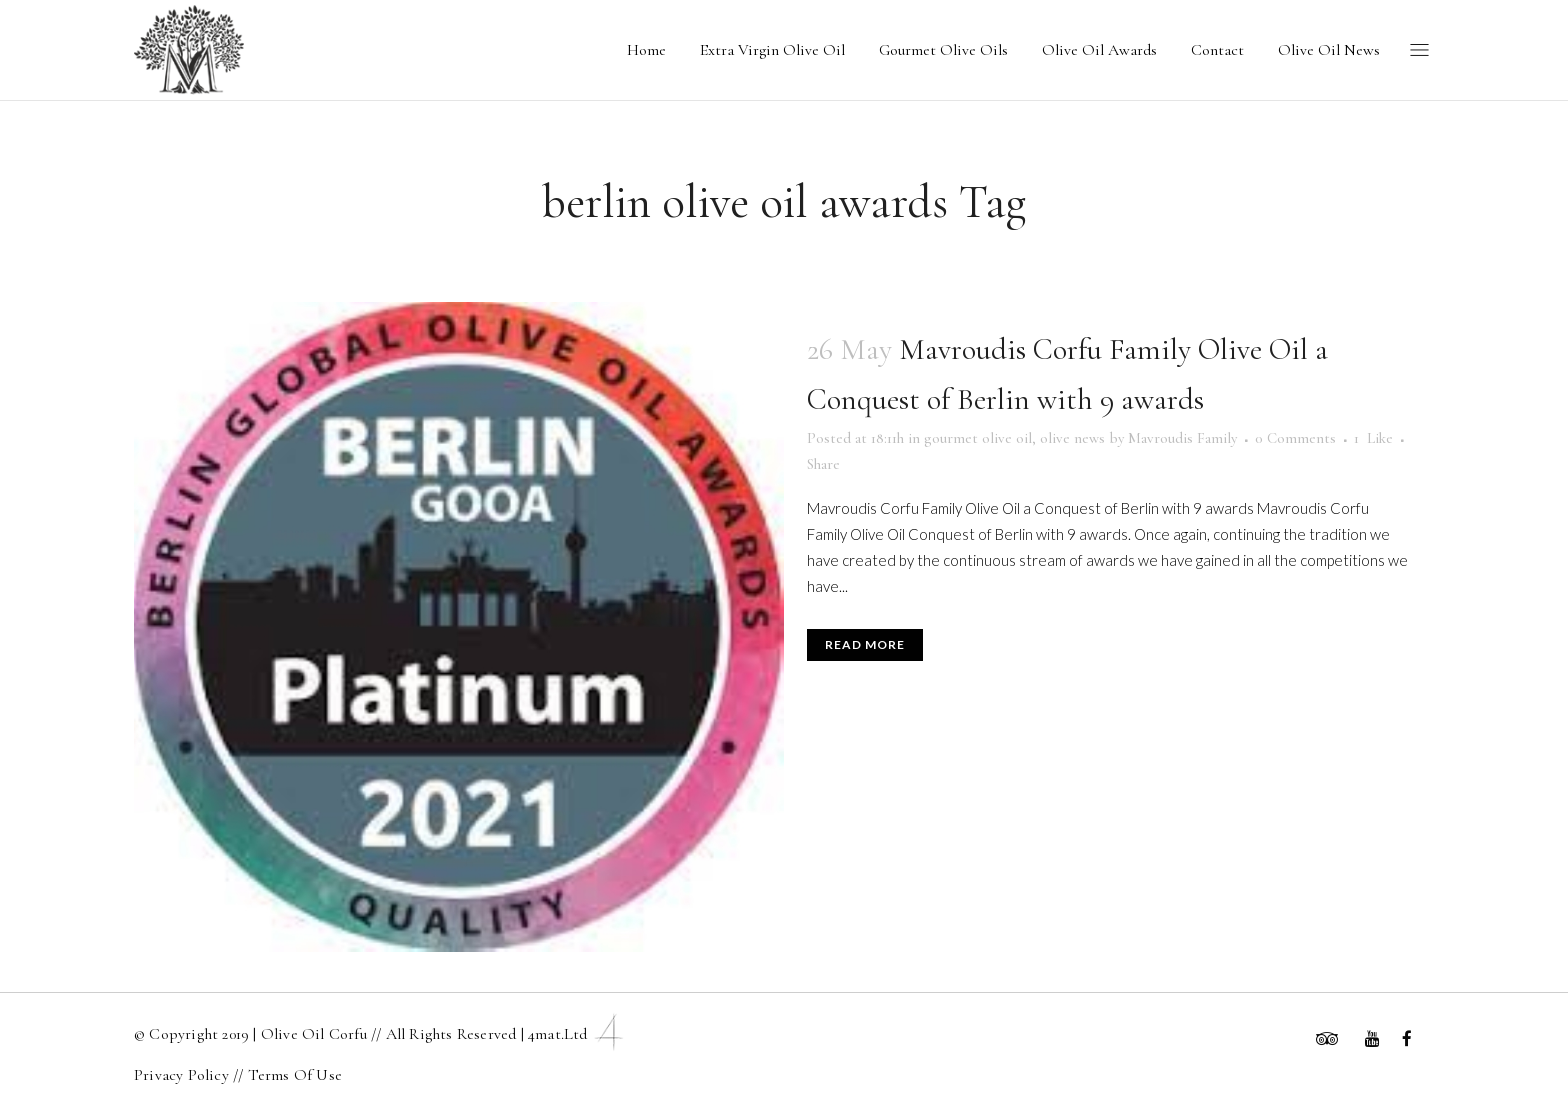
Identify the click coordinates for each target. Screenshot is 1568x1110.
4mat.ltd (578, 1034)
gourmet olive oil (978, 438)
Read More (865, 644)
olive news (1072, 438)
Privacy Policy (183, 1075)
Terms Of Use (295, 1075)
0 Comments (1295, 438)
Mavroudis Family (1182, 438)
